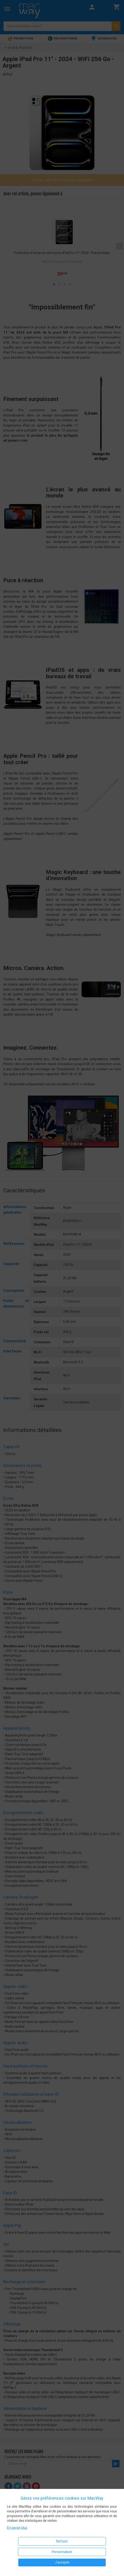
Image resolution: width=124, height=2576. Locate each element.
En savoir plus (17, 2528)
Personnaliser (62, 2552)
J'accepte (62, 2562)
